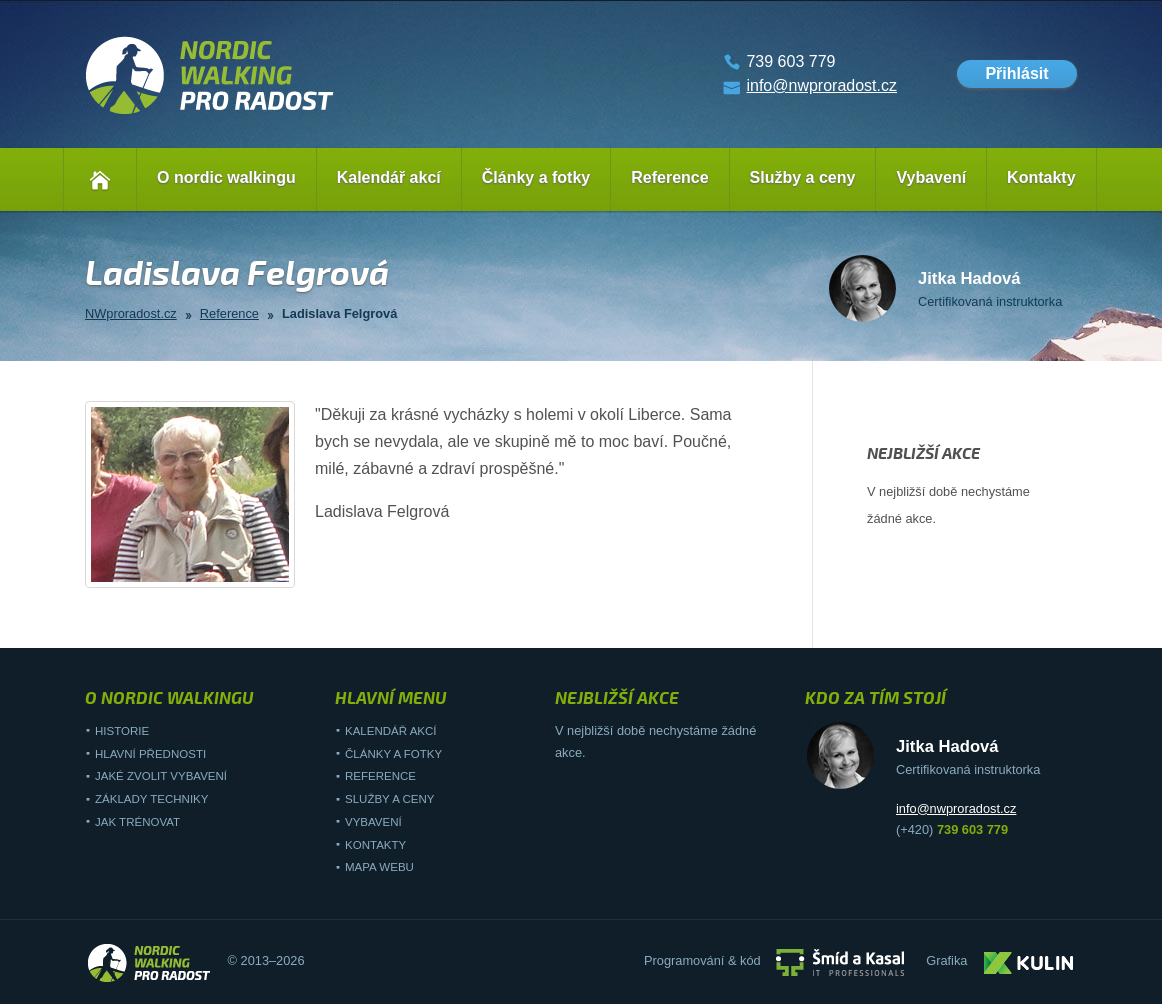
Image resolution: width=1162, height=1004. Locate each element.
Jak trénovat (137, 822)
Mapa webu (379, 867)
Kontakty (1041, 177)
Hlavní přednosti (150, 754)
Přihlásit (1016, 73)
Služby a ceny (803, 177)
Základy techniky (152, 799)
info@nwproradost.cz (821, 85)
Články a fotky (536, 177)
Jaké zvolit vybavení (161, 776)
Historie (122, 731)
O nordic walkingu (226, 177)
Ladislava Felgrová (339, 313)
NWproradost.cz (131, 313)
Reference (669, 177)
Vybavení (931, 177)
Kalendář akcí (389, 177)
